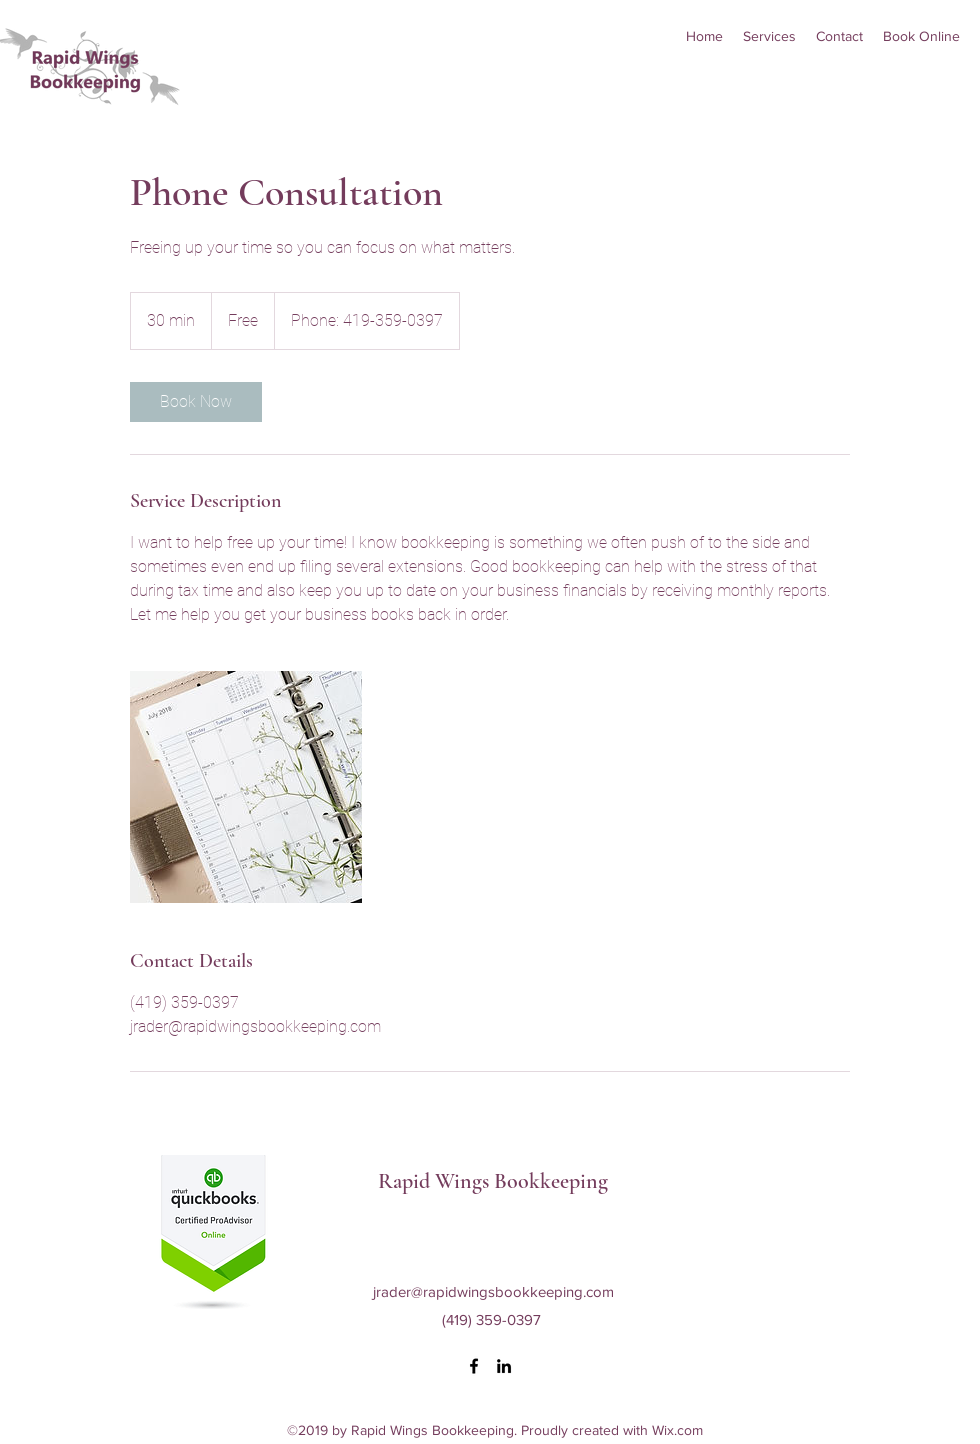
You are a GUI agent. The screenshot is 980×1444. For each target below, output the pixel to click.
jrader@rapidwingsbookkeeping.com (493, 1291)
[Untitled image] (246, 787)
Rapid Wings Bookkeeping (493, 1181)
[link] (196, 402)
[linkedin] (504, 1366)
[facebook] (474, 1366)
